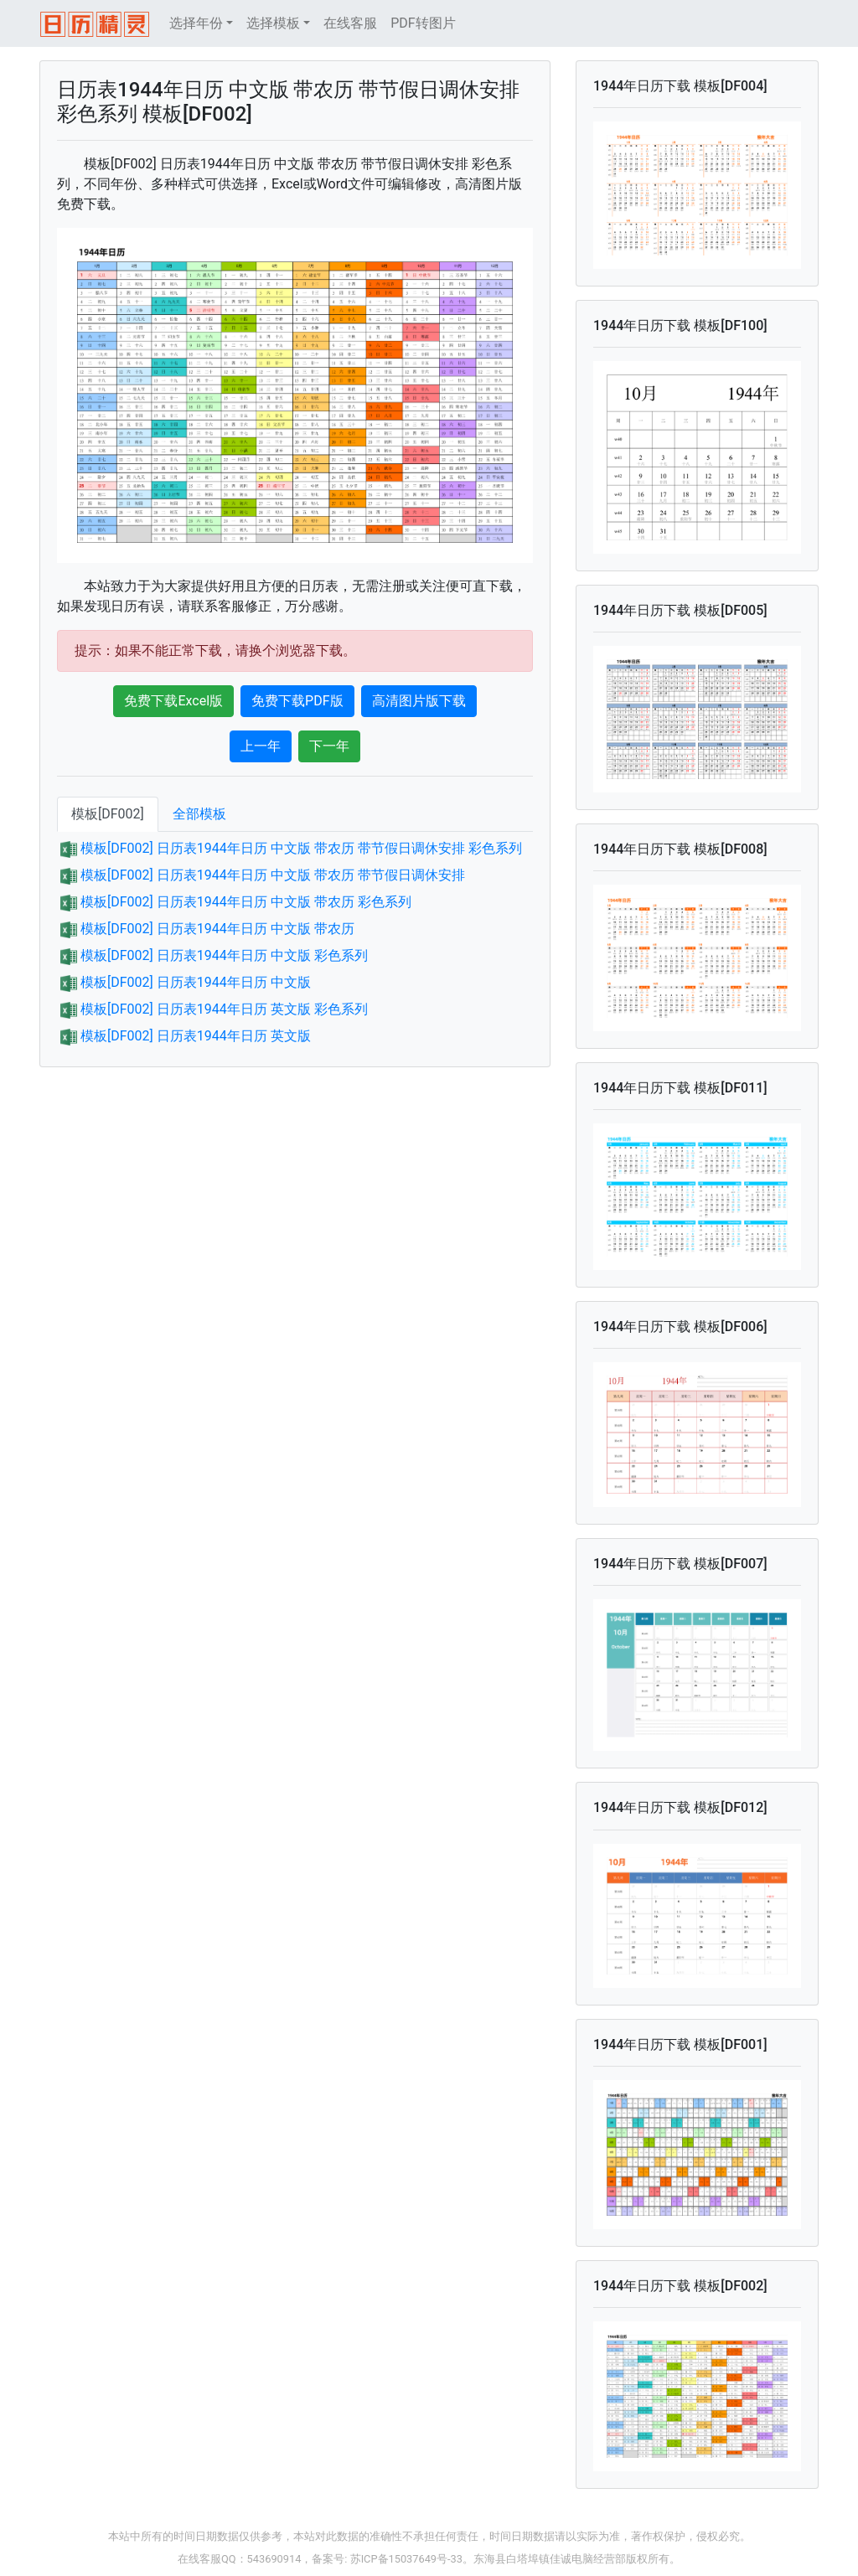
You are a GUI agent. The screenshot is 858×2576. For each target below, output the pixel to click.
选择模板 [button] (273, 23)
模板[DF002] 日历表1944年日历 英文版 (195, 1036)
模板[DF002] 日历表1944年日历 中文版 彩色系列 (224, 955)
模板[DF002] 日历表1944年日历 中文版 (195, 982)
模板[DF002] (107, 814)
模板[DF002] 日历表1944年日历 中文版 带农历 (217, 929)
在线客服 (350, 23)
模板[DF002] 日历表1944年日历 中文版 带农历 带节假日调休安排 (272, 875)
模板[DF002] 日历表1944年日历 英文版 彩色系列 (224, 1009)
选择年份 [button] (196, 23)
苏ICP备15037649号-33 (406, 2559)
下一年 (329, 746)
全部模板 (199, 814)
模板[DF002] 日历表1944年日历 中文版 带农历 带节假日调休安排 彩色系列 (301, 848)
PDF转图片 (422, 23)
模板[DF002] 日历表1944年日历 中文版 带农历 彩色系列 (245, 902)
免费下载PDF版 (297, 701)
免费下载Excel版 (173, 701)
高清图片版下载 (419, 701)
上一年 (260, 746)
